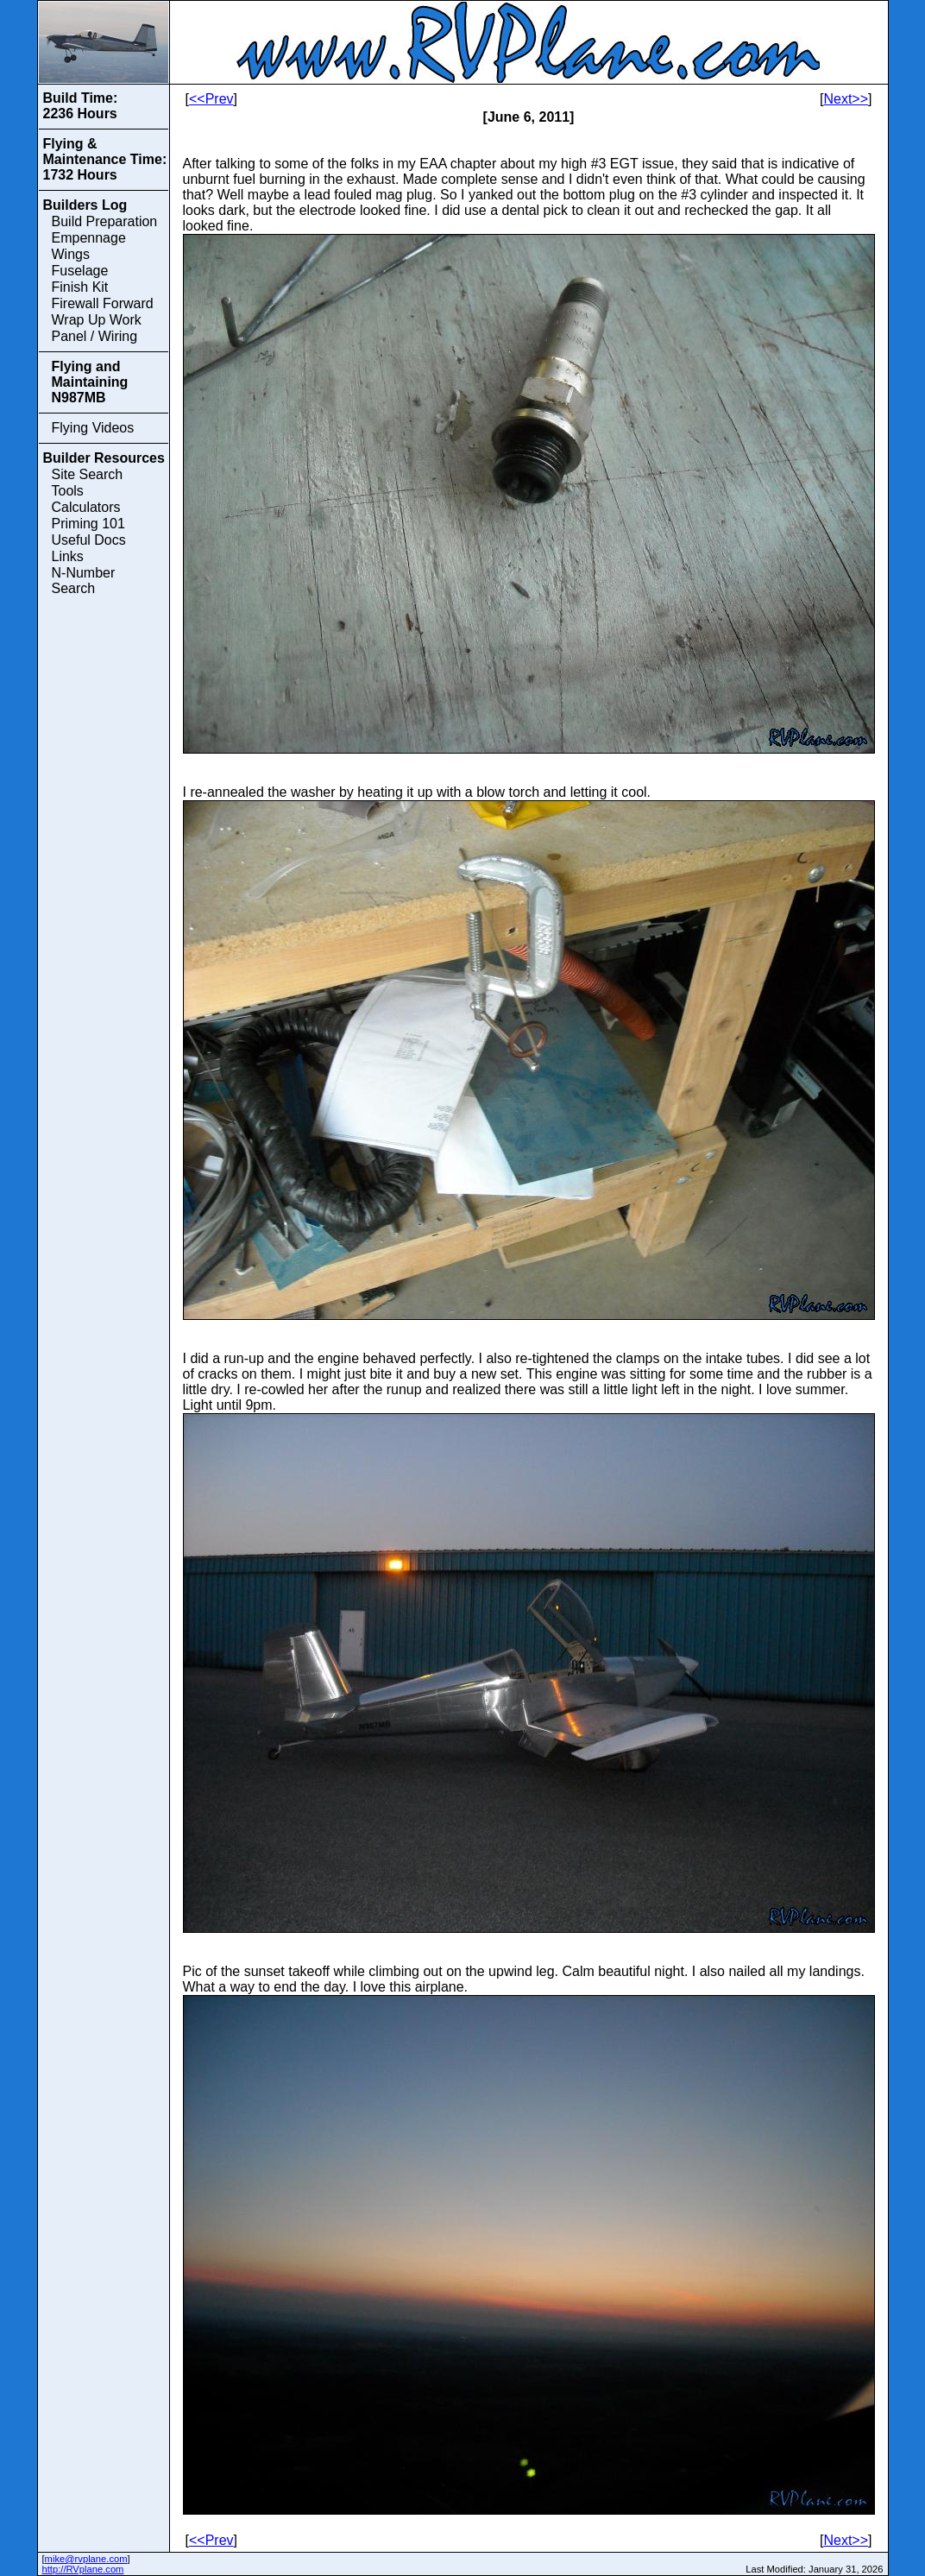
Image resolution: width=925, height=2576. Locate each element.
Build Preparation (105, 221)
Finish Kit (80, 287)
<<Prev (211, 99)
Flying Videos (93, 427)
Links (68, 556)
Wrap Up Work (97, 320)
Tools (68, 490)
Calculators (86, 507)
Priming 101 (88, 523)
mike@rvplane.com (86, 2559)
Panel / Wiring (95, 336)
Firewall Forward (103, 303)
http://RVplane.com (83, 2569)
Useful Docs (89, 540)
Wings (71, 254)
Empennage (89, 237)
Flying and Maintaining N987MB (90, 382)
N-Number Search (84, 580)
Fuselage (80, 270)
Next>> (845, 99)
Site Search (87, 474)
